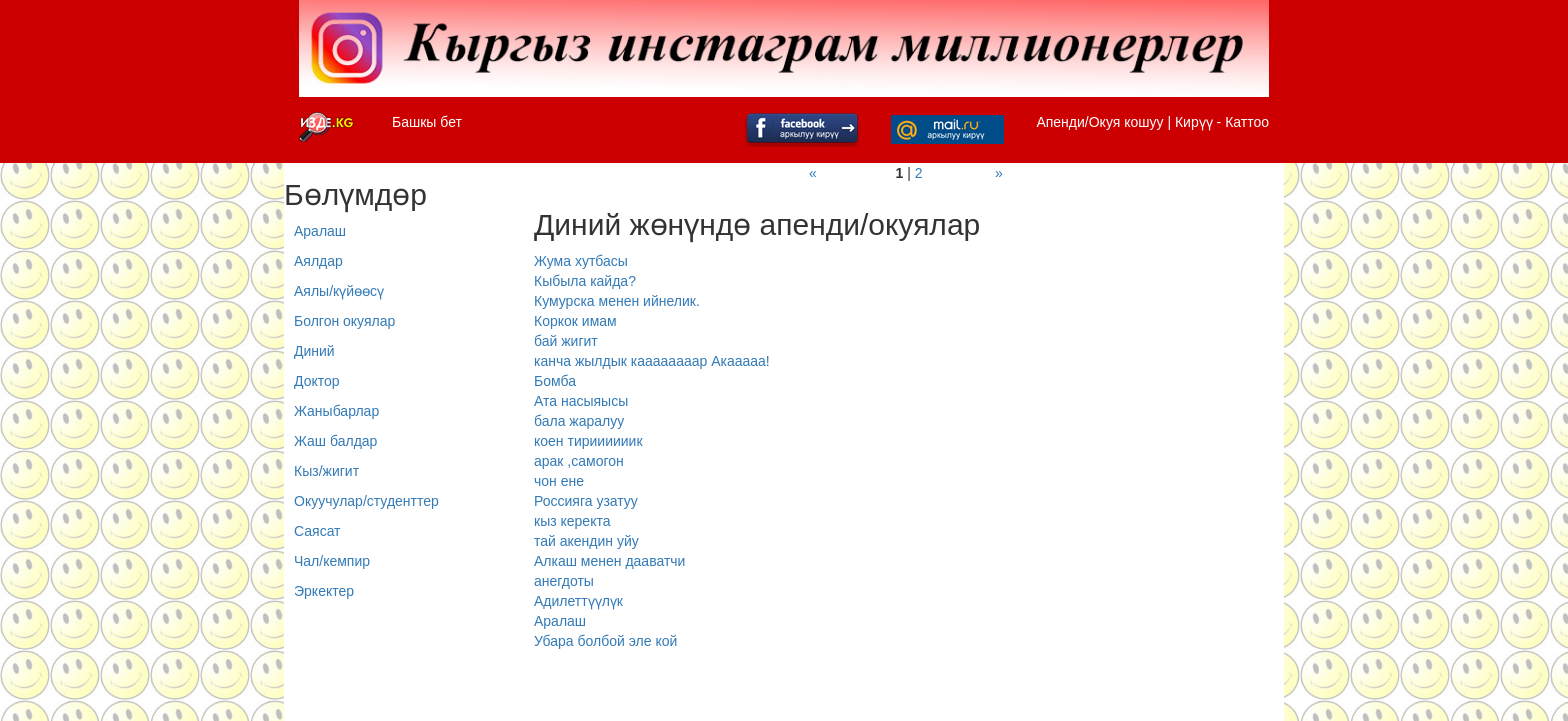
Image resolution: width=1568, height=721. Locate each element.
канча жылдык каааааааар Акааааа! (652, 361)
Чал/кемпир (332, 561)
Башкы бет (427, 122)
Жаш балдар (335, 441)
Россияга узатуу (586, 501)
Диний (314, 351)
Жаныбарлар (336, 411)
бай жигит (566, 341)
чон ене (559, 481)
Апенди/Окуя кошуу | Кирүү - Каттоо (1152, 122)
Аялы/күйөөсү (339, 291)
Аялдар (318, 261)
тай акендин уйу (586, 541)
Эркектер (324, 591)
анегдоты (564, 581)
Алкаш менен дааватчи (609, 561)
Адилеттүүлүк (578, 601)
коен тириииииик (588, 441)
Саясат (317, 531)
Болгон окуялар (344, 321)
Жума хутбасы (581, 261)
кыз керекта (572, 521)
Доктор (317, 381)
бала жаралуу (579, 421)
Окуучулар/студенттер (366, 501)
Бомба (555, 381)
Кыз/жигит (326, 471)
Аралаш (320, 231)
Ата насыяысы (581, 401)
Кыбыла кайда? (585, 281)
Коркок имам (575, 321)
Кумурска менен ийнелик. (617, 301)
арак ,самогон (579, 461)
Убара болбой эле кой (605, 641)
